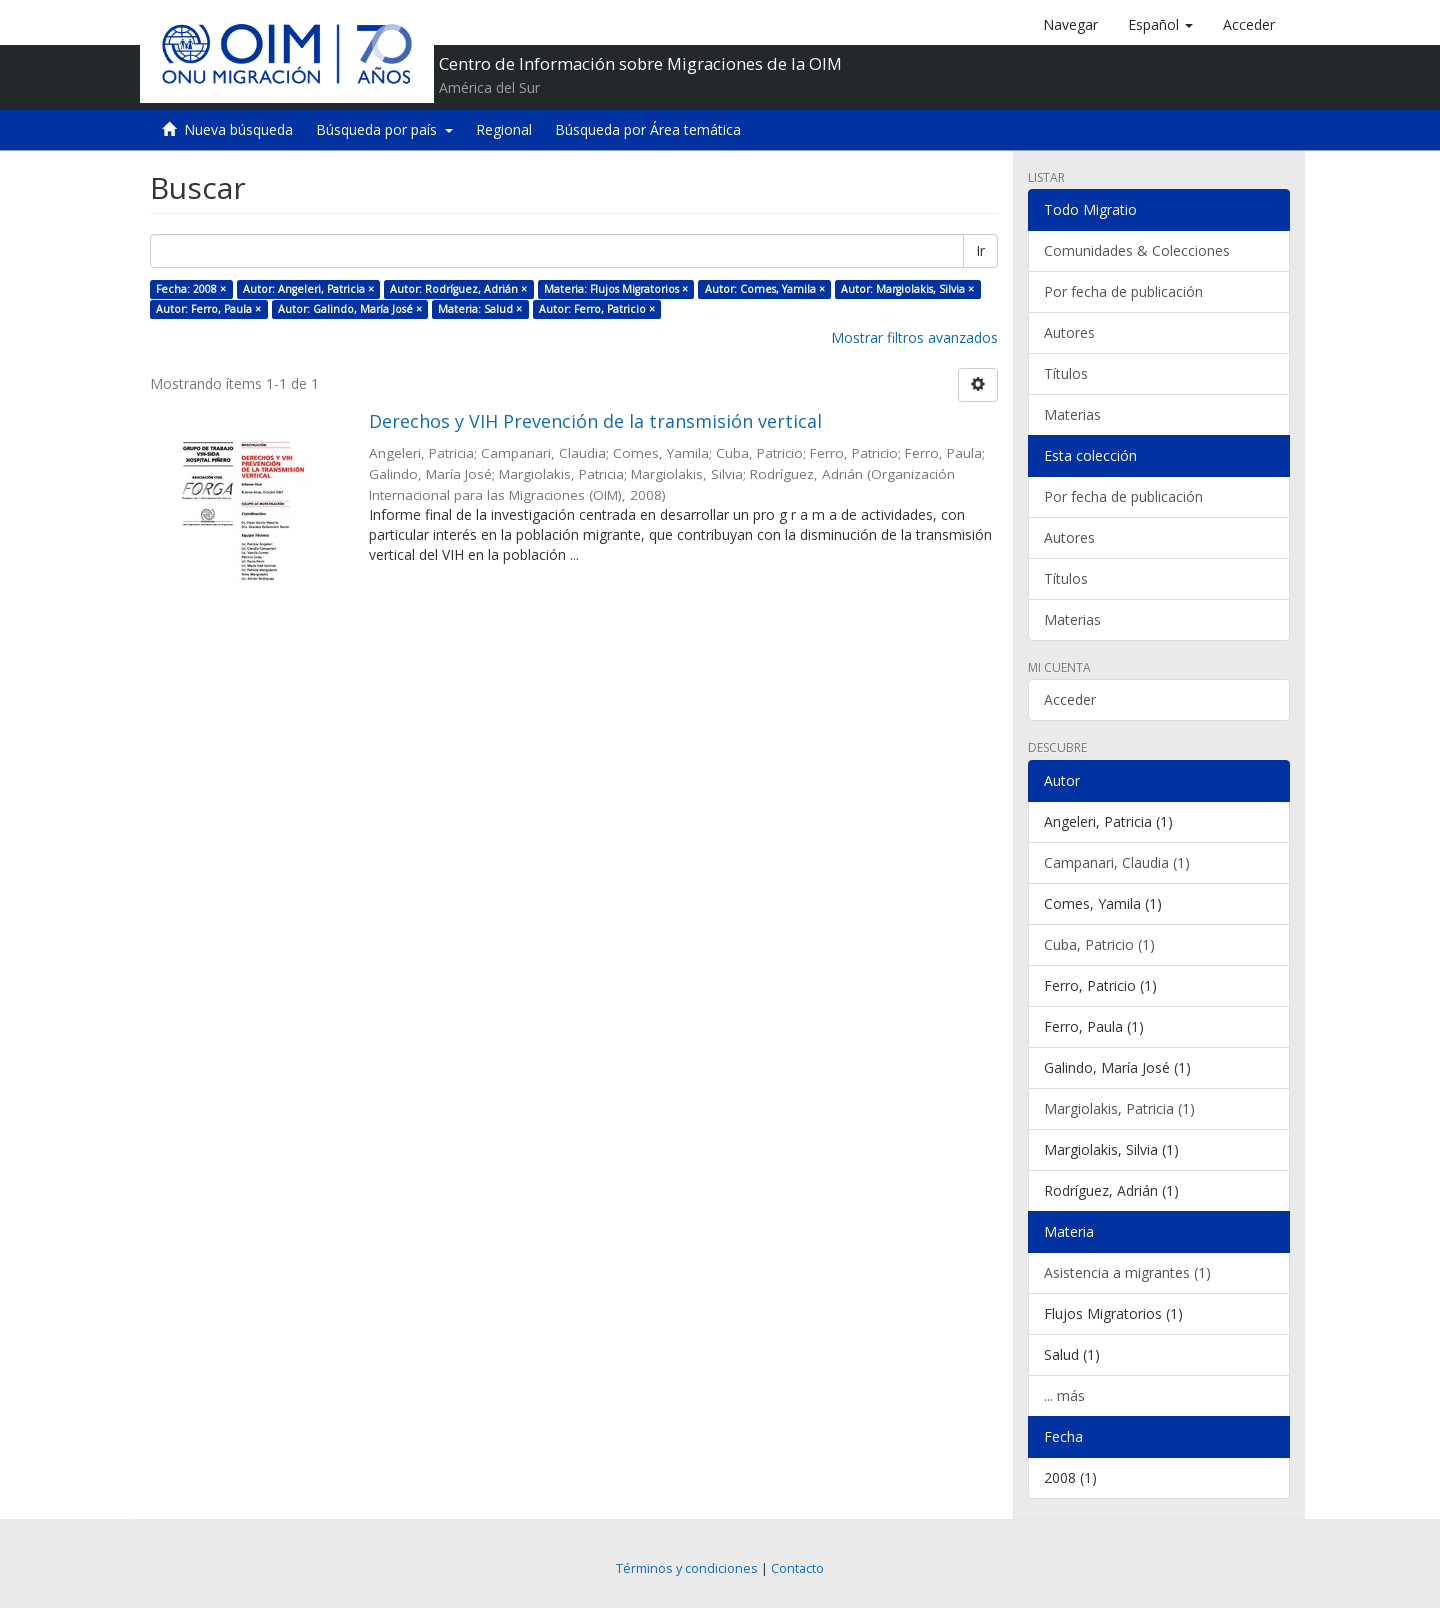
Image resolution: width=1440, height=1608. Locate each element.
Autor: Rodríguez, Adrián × (458, 289)
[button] (1160, 25)
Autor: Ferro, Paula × (208, 309)
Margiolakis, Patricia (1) (1119, 1108)
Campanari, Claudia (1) (1117, 862)
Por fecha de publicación (1123, 291)
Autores (1069, 332)
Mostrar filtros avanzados (914, 337)
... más (1064, 1395)
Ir (980, 250)
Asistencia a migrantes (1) (1127, 1272)
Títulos (1066, 373)
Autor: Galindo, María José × (350, 309)
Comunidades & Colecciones (1137, 250)
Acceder (1070, 699)
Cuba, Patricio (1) (1099, 944)
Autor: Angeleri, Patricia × (308, 289)
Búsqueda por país (384, 129)
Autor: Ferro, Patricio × (597, 309)
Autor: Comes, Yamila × (765, 289)
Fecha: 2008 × (191, 289)
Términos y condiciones (687, 1568)
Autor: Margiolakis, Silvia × (907, 289)
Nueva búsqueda (238, 129)
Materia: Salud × (480, 309)
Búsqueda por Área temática (648, 129)
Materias (1072, 414)
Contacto (797, 1568)
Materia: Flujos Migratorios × (616, 289)
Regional (504, 129)
